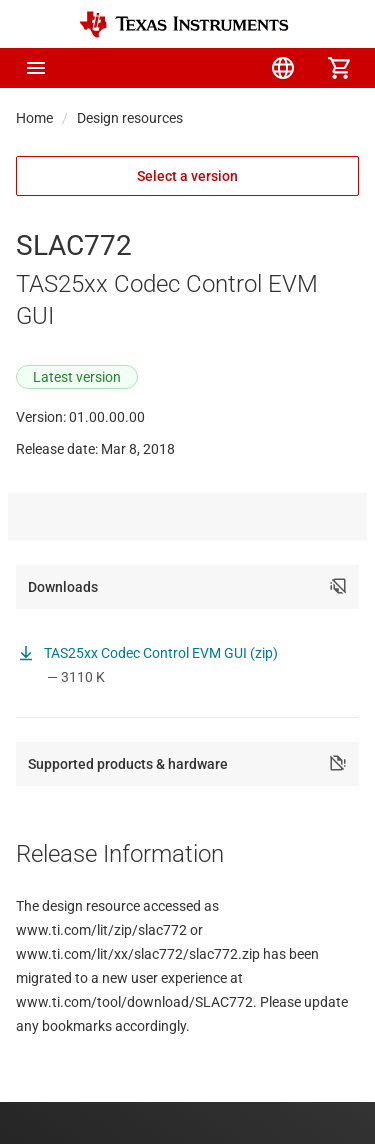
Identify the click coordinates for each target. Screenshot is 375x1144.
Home (34, 118)
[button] (36, 68)
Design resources (130, 118)
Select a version (187, 176)
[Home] (184, 24)
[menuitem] (171, 68)
